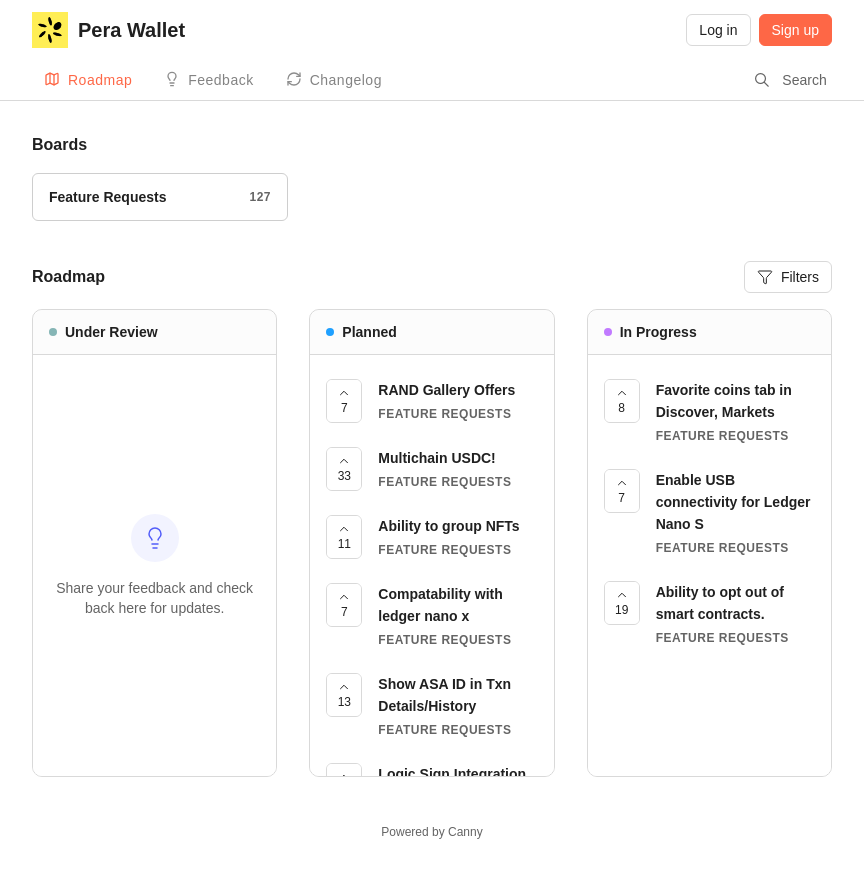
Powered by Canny (431, 832)
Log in (718, 30)
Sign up (795, 30)
